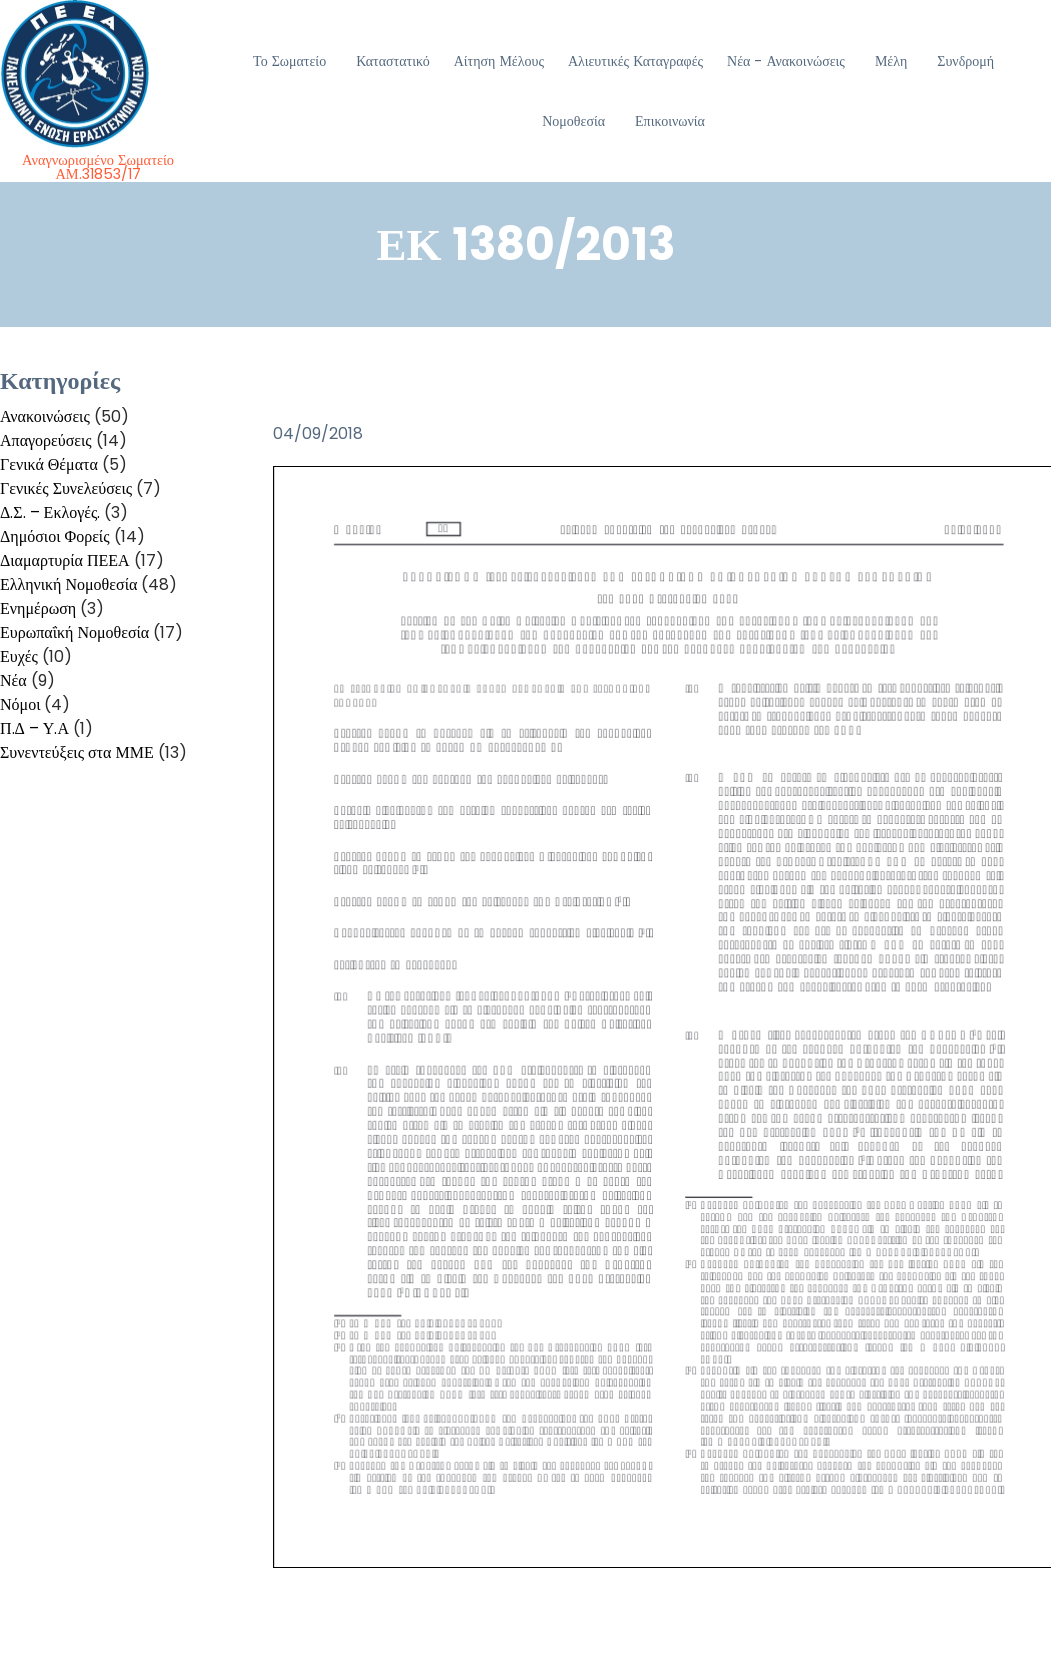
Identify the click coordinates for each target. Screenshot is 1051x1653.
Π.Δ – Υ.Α (34, 728)
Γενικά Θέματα (49, 464)
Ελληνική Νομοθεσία (68, 584)
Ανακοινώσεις (45, 416)
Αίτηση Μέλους (499, 61)
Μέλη (891, 61)
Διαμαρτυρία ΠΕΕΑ (65, 560)
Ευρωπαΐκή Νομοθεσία (74, 632)
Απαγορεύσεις (46, 440)
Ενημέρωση (38, 608)
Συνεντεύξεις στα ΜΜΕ (77, 752)
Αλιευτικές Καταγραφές (635, 61)
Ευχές (19, 656)
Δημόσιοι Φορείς (55, 536)
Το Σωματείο (289, 61)
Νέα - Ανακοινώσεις (786, 61)
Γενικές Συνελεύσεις (66, 488)
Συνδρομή (965, 61)
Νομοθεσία (573, 121)
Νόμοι (20, 704)
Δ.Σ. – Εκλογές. (50, 512)
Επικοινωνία (670, 121)
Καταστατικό (393, 61)
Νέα (13, 680)
